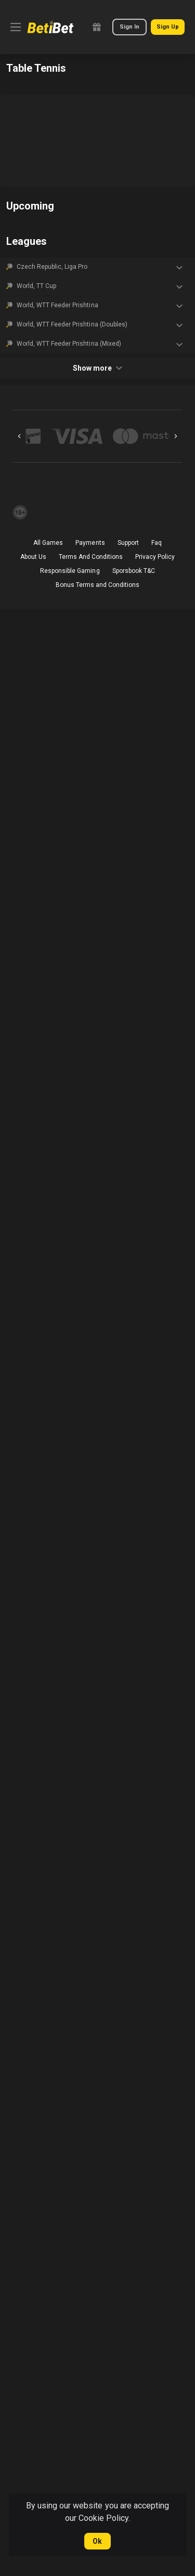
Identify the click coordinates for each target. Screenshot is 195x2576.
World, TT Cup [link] (36, 286)
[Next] (176, 436)
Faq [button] (156, 542)
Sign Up (168, 26)
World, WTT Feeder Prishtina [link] (57, 305)
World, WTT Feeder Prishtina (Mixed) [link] (69, 343)
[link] (50, 27)
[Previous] (19, 436)
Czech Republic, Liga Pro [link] (52, 266)
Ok (97, 2541)
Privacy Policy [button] (155, 556)
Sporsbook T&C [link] (133, 570)
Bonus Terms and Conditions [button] (98, 585)
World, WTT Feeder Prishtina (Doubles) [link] (72, 324)
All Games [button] (48, 542)
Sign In (129, 26)
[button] (97, 267)
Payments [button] (90, 542)
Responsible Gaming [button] (69, 570)
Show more (97, 368)
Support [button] (128, 542)
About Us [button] (33, 556)
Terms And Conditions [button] (91, 556)
